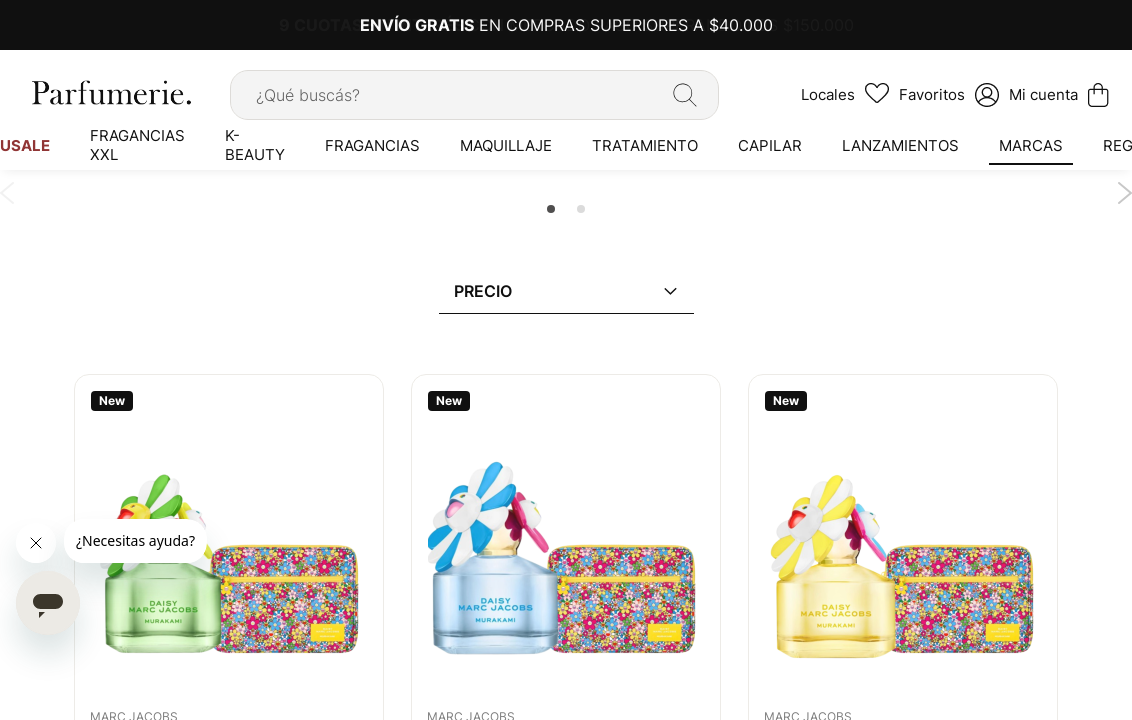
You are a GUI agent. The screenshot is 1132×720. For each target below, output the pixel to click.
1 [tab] (551, 209)
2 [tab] (581, 209)
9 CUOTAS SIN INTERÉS (373, 25)
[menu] (566, 145)
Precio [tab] (483, 291)
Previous (7, 193)
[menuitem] (137, 145)
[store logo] (110, 92)
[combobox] (474, 95)
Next (1124, 193)
